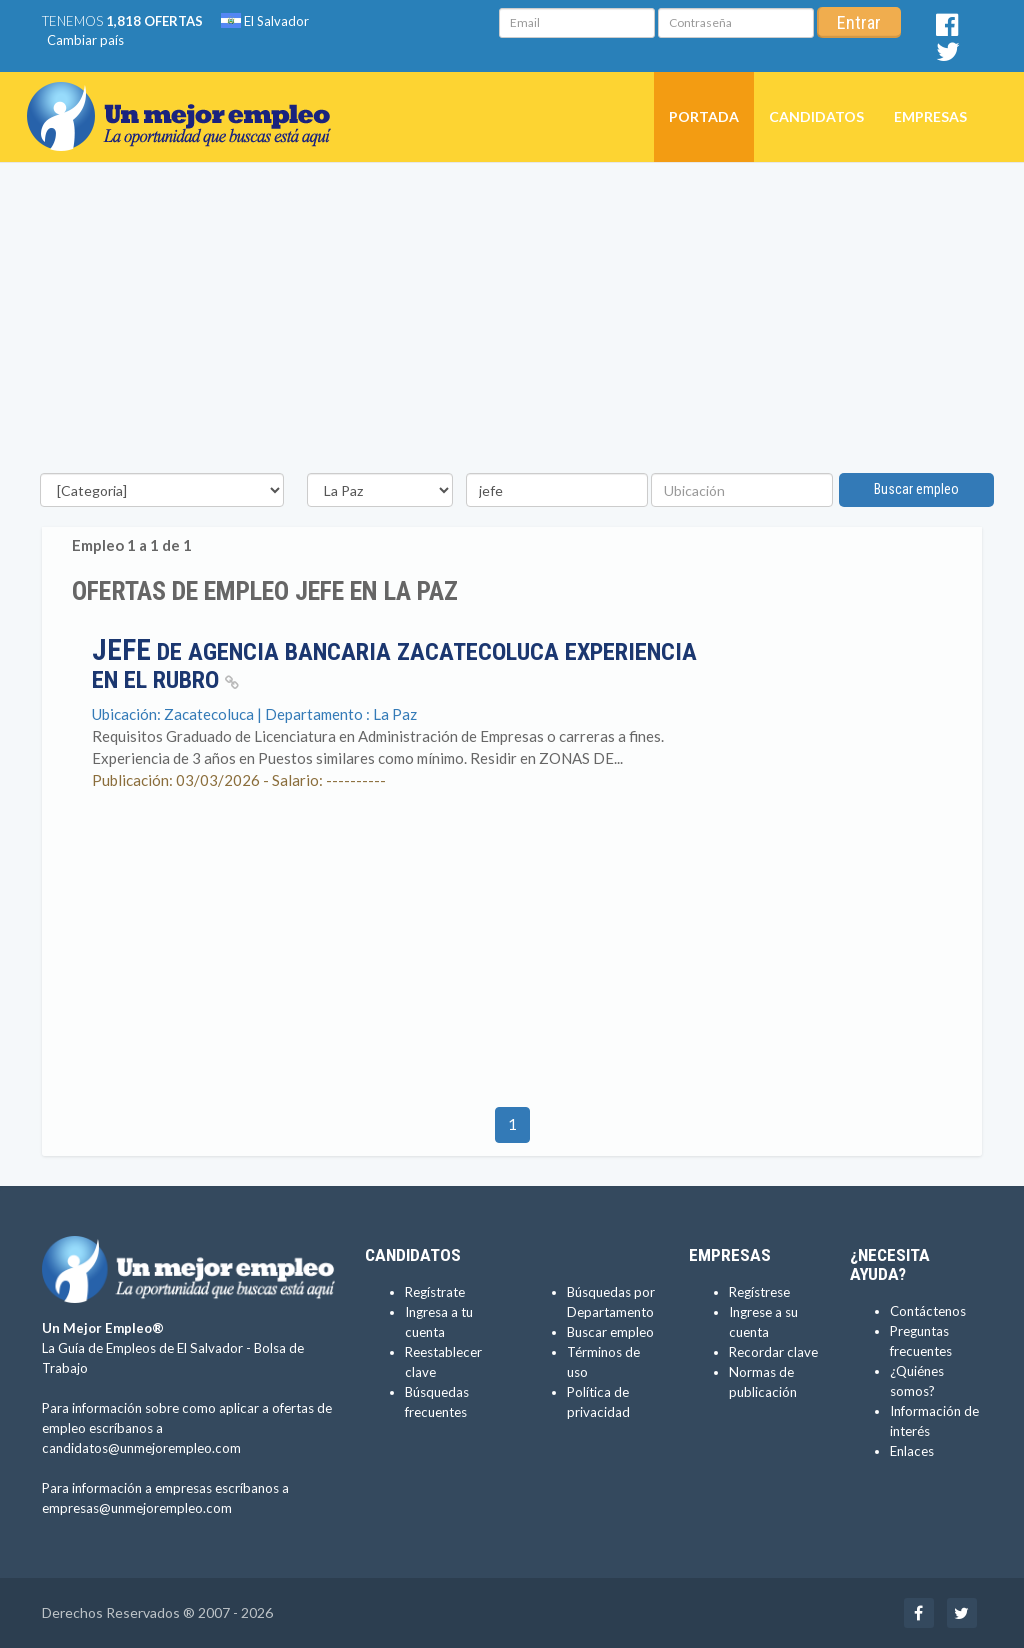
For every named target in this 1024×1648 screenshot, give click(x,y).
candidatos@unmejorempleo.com (141, 1448)
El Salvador (265, 21)
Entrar (859, 22)
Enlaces (912, 1451)
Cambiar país (85, 40)
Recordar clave (773, 1352)
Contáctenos (928, 1311)
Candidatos (816, 116)
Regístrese (759, 1292)
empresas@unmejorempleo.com (137, 1508)
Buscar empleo (916, 489)
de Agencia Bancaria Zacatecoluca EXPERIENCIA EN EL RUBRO (394, 666)
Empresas (930, 116)
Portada (704, 116)
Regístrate (435, 1292)
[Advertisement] (512, 323)
